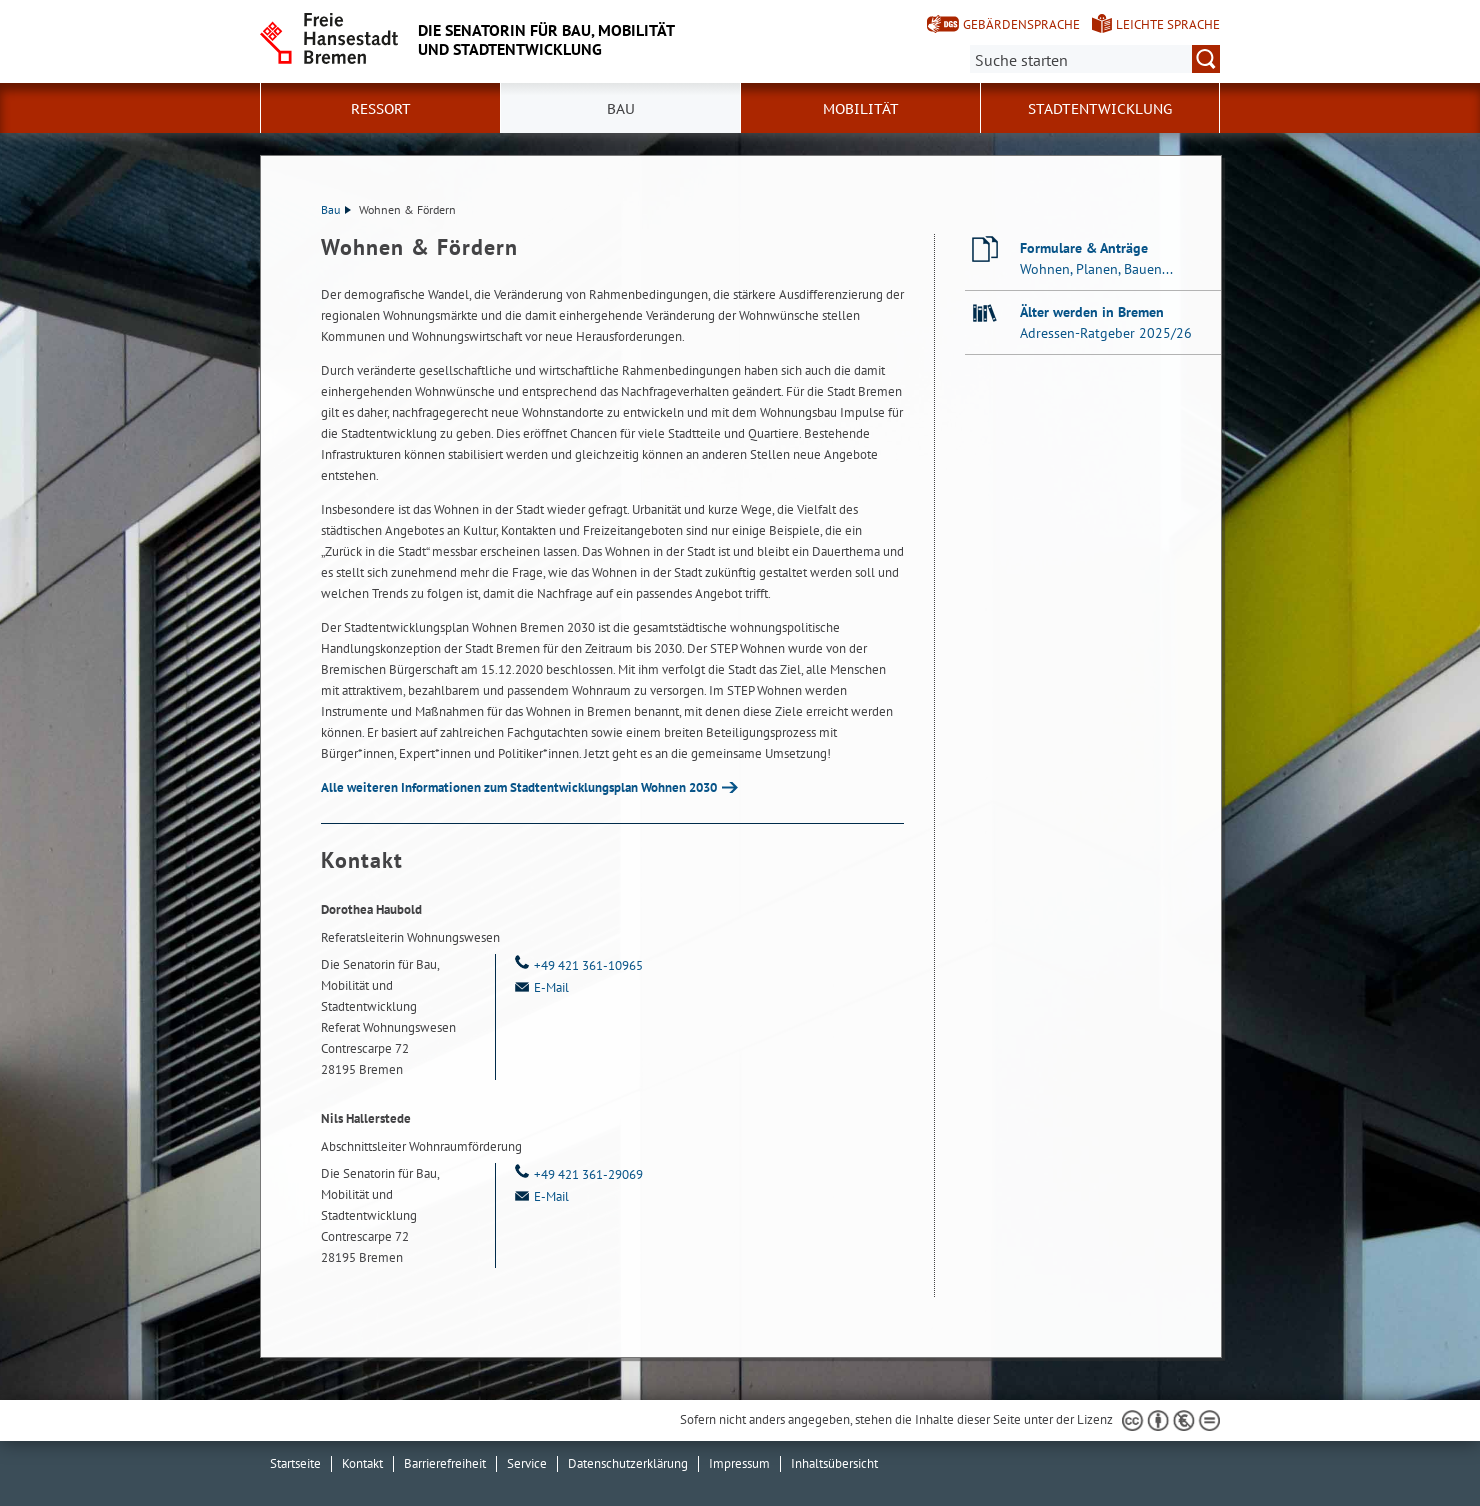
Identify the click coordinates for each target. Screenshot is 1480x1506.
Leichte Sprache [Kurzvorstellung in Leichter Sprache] (1168, 24)
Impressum (739, 1463)
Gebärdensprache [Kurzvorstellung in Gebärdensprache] (1021, 24)
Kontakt (362, 1463)
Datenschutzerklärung (628, 1463)
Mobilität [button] (861, 109)
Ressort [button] (381, 109)
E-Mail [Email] (540, 987)
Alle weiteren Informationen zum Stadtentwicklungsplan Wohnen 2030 (519, 787)
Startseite (295, 1463)
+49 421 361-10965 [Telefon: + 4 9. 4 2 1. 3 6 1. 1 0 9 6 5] (577, 965)
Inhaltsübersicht (834, 1463)
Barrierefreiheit (445, 1463)
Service (527, 1463)
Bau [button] (621, 109)
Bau (336, 209)
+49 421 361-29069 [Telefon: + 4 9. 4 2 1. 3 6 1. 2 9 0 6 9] (577, 1174)
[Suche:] (1095, 59)
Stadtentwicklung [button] (1100, 109)
